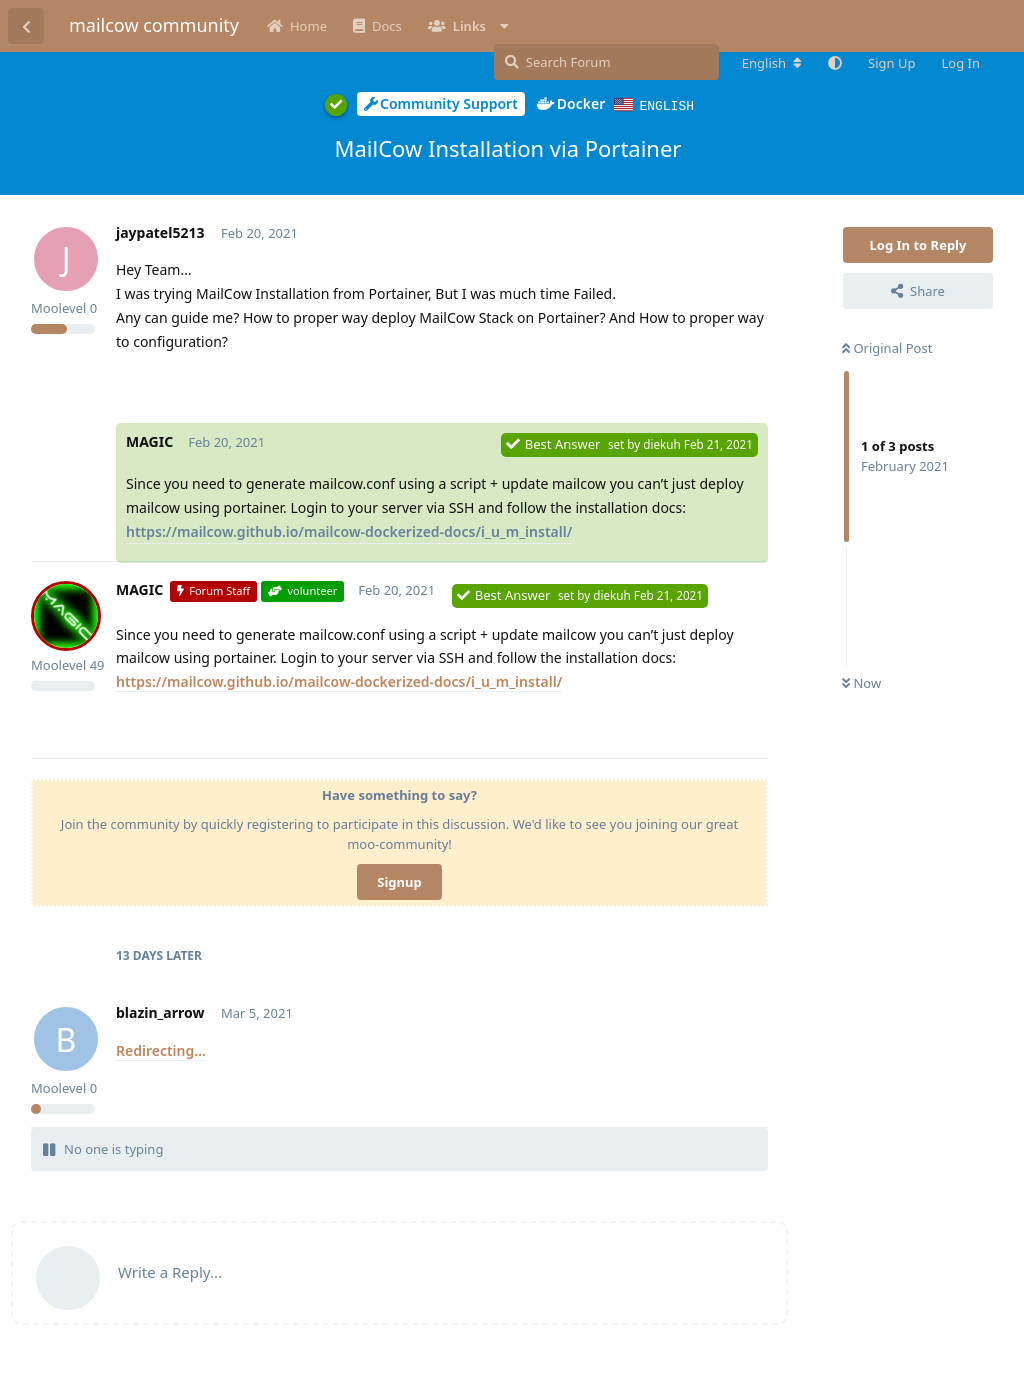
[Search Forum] (606, 62)
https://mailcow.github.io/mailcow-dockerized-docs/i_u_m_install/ (349, 530)
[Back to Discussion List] (26, 26)
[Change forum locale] (772, 63)
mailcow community (154, 25)
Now (861, 682)
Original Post (887, 347)
